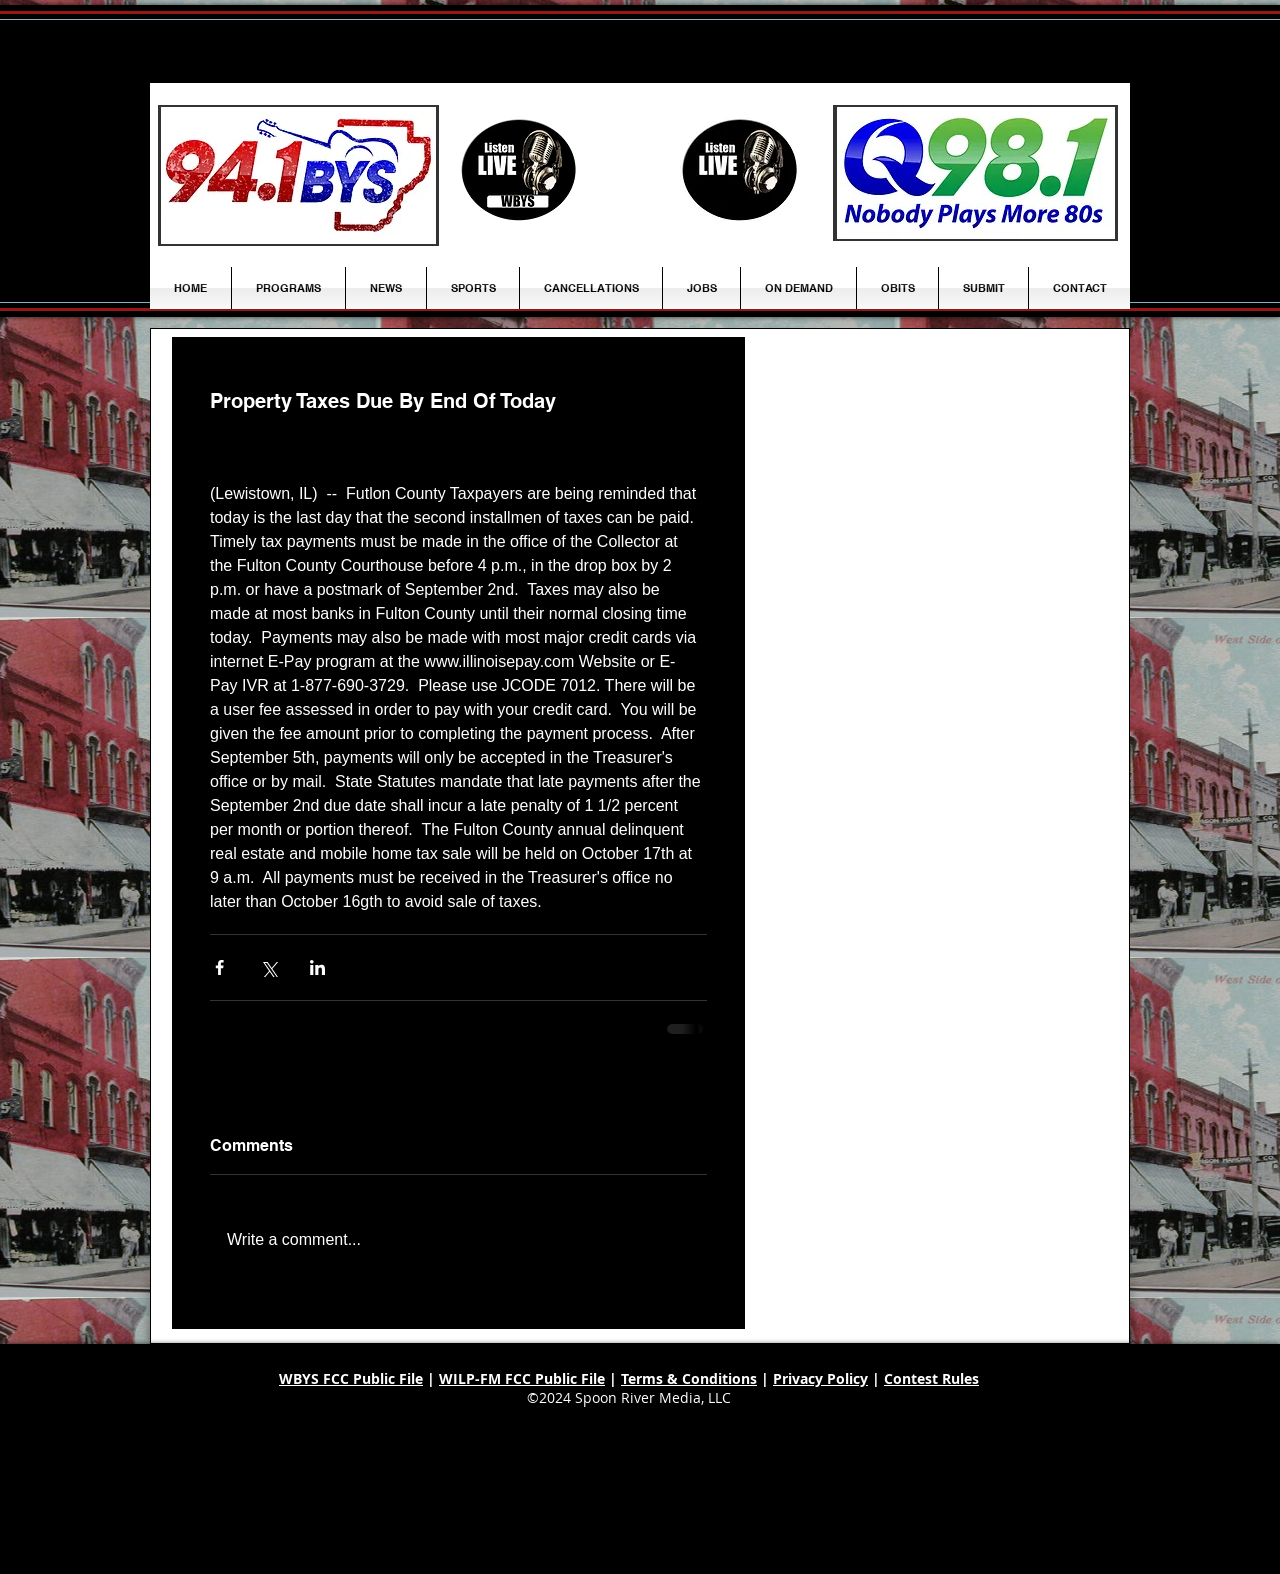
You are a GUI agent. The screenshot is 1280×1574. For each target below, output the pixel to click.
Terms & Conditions (689, 1378)
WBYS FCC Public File (351, 1378)
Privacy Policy (820, 1378)
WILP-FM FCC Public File (522, 1378)
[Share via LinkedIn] (317, 967)
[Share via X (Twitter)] (268, 967)
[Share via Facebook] (219, 967)
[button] (386, 288)
